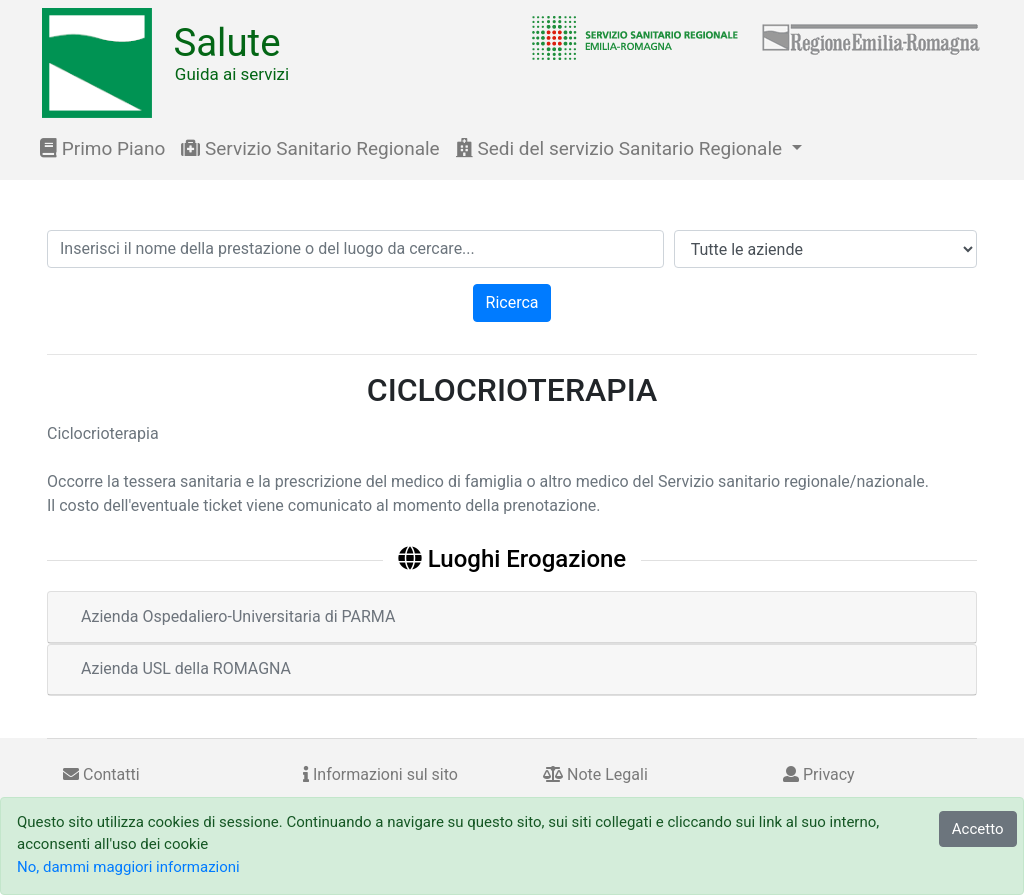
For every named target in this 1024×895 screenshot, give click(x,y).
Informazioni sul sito (380, 774)
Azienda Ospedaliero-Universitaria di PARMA (238, 616)
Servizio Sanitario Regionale (310, 148)
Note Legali (595, 774)
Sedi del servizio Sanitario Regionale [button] (621, 148)
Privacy (819, 774)
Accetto (978, 829)
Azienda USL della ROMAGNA (186, 668)
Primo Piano (102, 148)
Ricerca (512, 302)
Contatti (101, 774)
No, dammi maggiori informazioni (128, 867)
